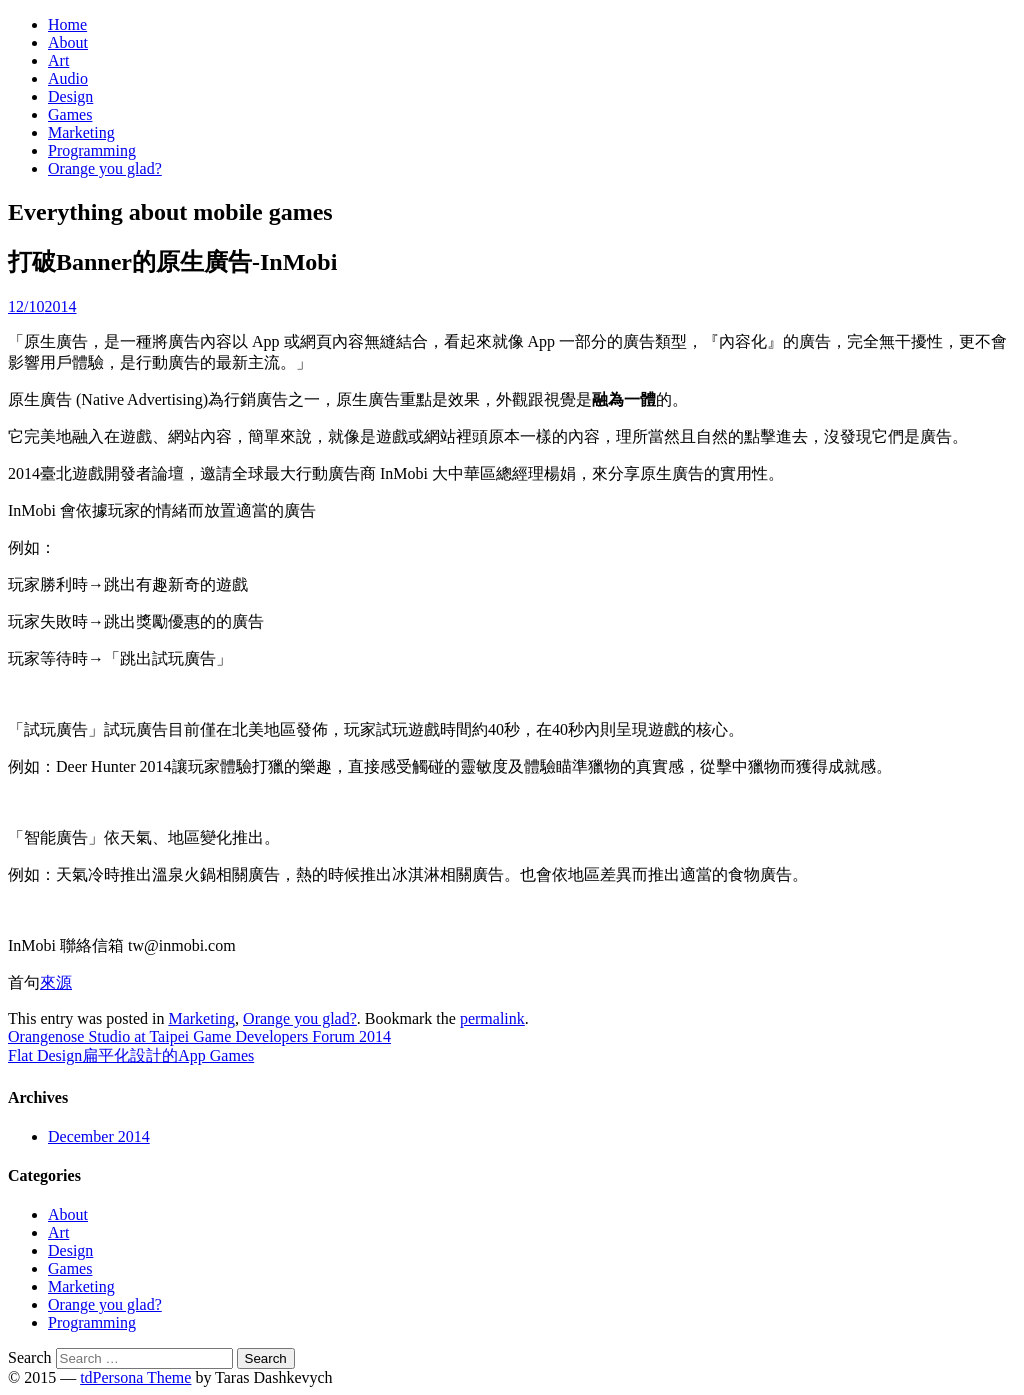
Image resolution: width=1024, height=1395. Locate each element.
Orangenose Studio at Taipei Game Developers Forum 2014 (199, 1036)
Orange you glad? (105, 168)
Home (67, 24)
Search (30, 1357)
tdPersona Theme (135, 1377)
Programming (92, 150)
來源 (56, 982)
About (68, 42)
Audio (68, 78)
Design (70, 96)
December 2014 (99, 1136)
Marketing (81, 132)
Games (70, 114)
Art (58, 60)
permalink (492, 1018)
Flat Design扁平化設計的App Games (131, 1055)
